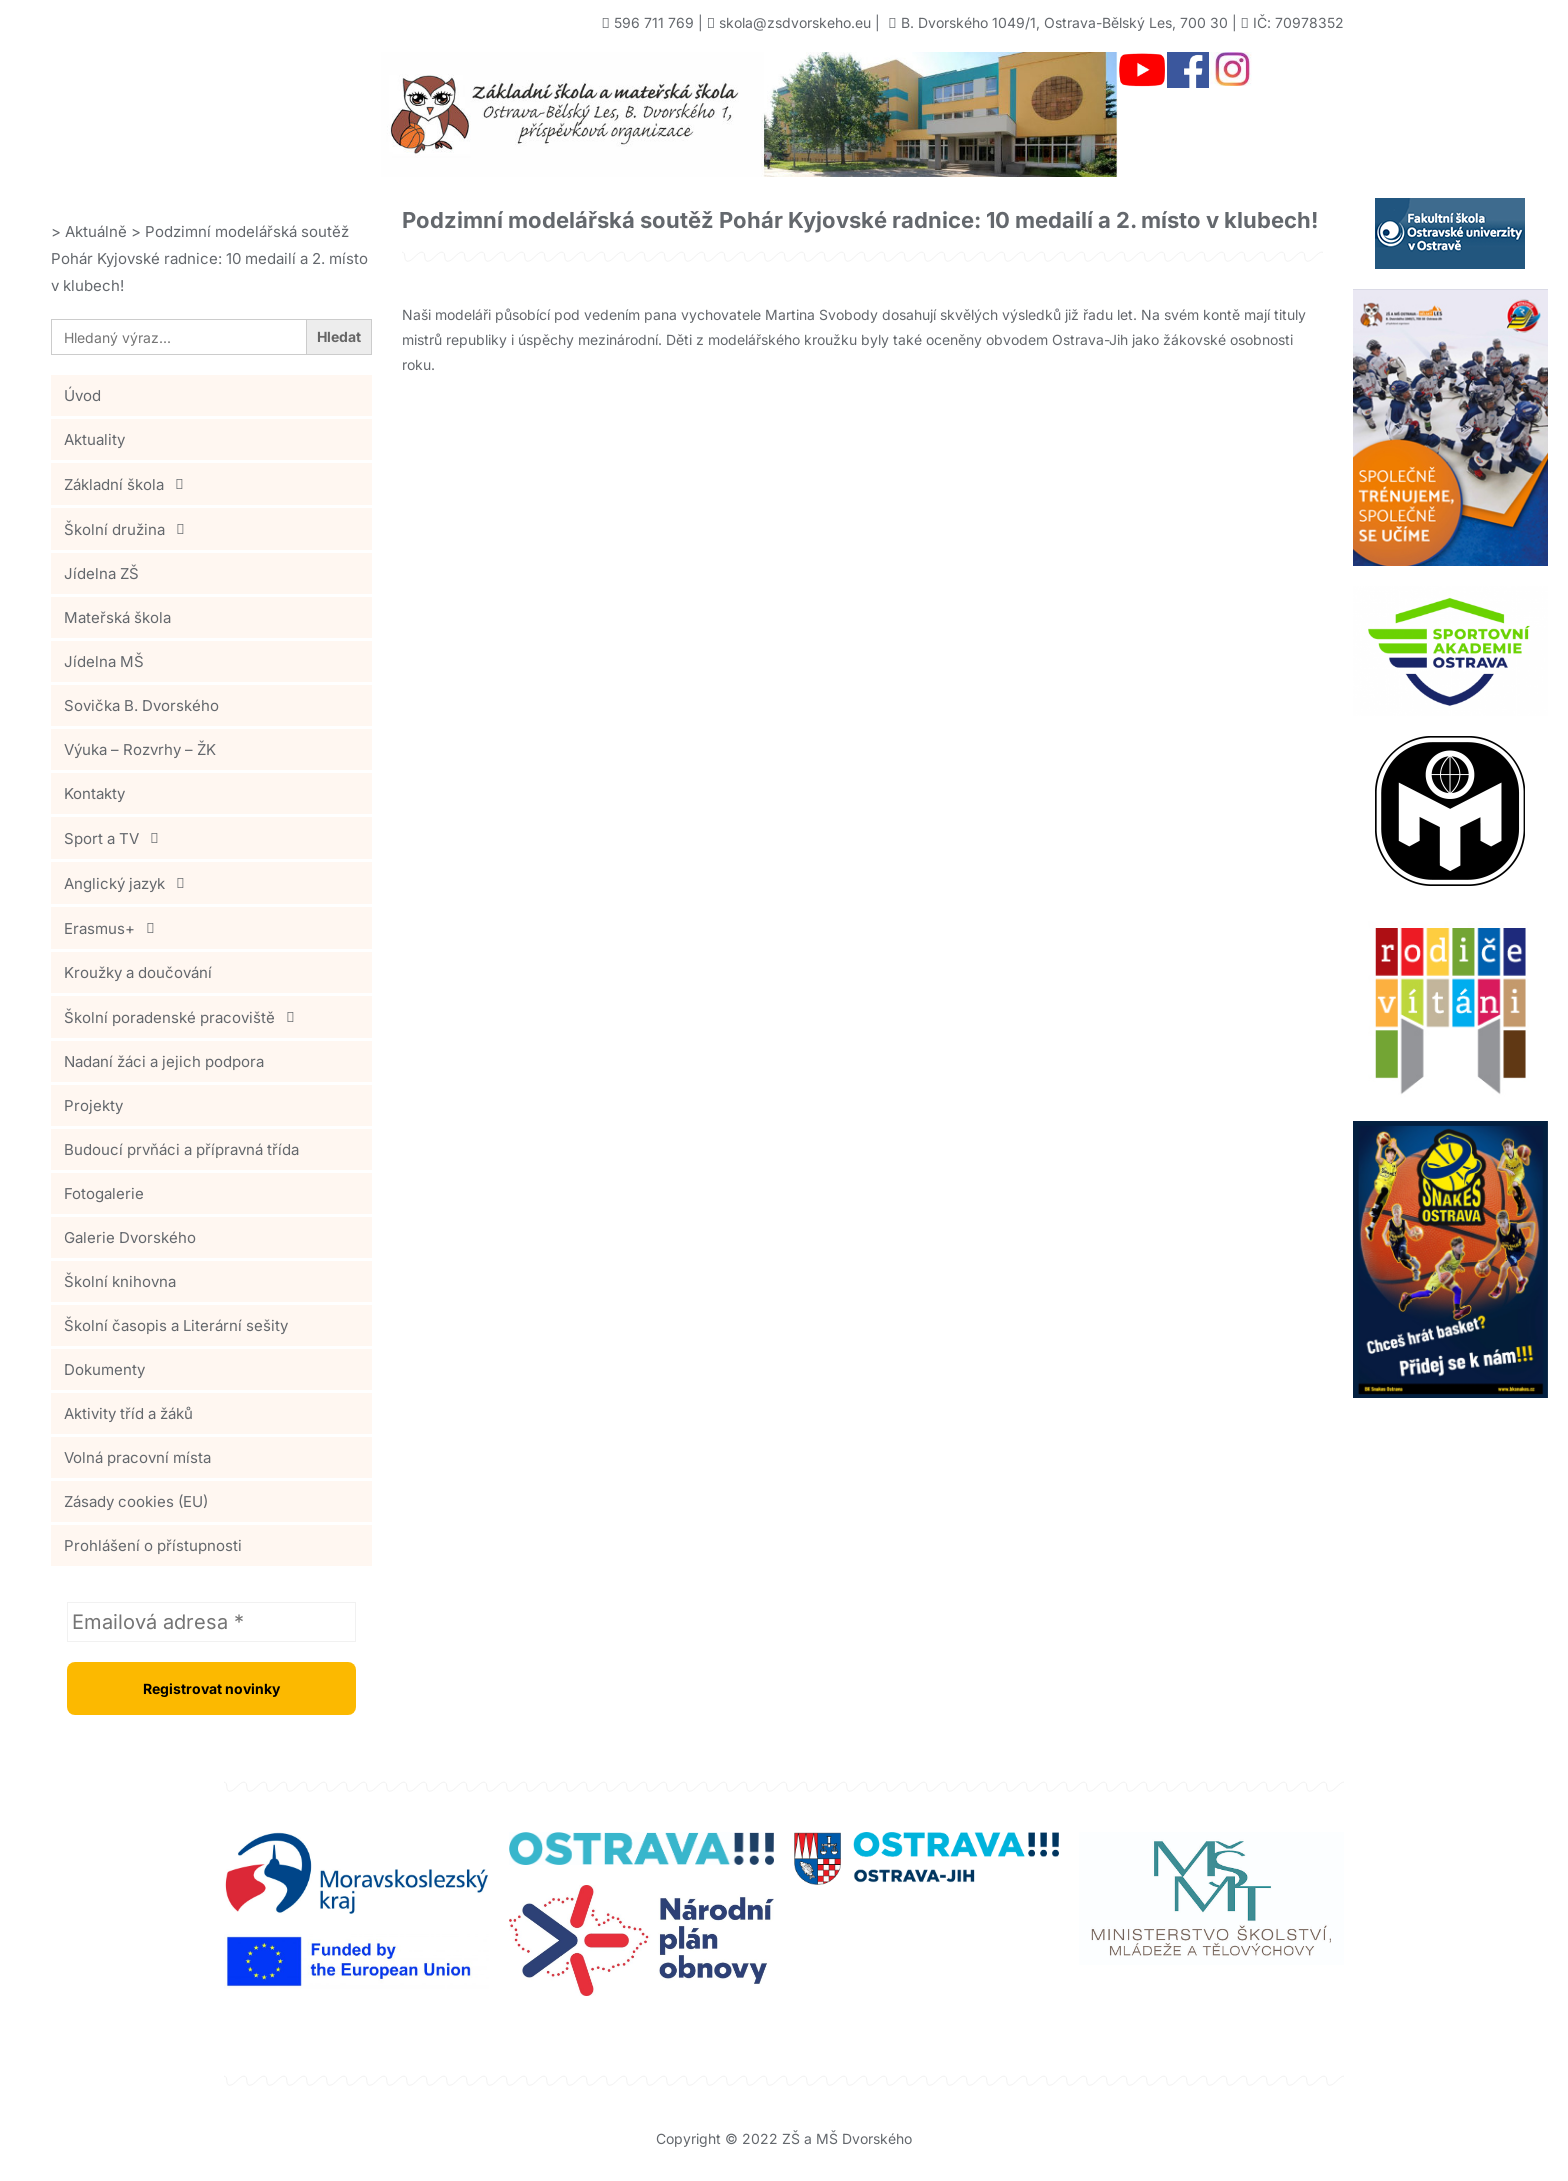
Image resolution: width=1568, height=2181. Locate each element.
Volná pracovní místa (137, 1457)
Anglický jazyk (129, 883)
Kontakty (94, 793)
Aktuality (94, 439)
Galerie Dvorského (130, 1237)
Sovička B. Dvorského (141, 705)
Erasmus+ (114, 928)
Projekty (93, 1105)
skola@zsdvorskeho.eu (795, 22)
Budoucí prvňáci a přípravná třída (181, 1149)
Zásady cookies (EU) (136, 1501)
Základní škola (129, 484)
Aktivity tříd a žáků (128, 1413)
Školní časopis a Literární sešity (176, 1325)
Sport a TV (116, 838)
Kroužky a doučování (138, 972)
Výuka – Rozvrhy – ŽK (140, 749)
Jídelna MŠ (104, 661)
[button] (211, 484)
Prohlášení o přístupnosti (153, 1545)
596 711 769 (654, 22)
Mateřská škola (117, 617)
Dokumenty (104, 1369)
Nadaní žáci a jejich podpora (164, 1061)
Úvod (82, 395)
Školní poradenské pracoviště (184, 1017)
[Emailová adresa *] (211, 1622)
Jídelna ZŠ (101, 573)
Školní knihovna (120, 1281)
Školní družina (129, 529)
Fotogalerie (104, 1193)
